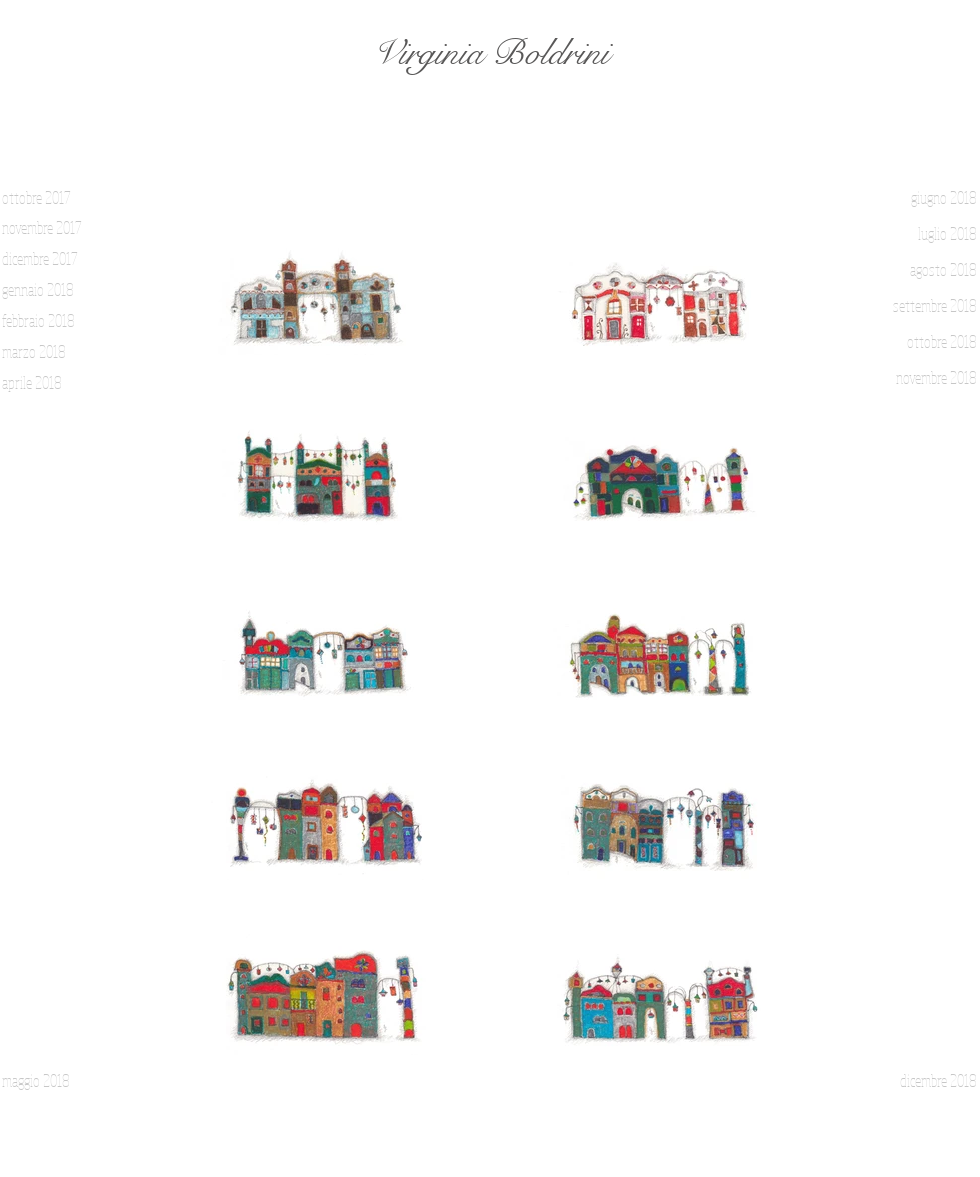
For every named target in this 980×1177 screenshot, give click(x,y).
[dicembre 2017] (52, 259)
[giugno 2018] (925, 198)
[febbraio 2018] (52, 321)
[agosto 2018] (925, 270)
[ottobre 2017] (52, 198)
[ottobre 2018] (925, 342)
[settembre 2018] (925, 306)
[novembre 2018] (925, 378)
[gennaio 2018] (52, 290)
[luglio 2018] (925, 234)
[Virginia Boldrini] (490, 54)
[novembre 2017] (52, 228)
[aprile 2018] (52, 383)
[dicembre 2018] (925, 1081)
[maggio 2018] (52, 1081)
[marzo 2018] (52, 352)
